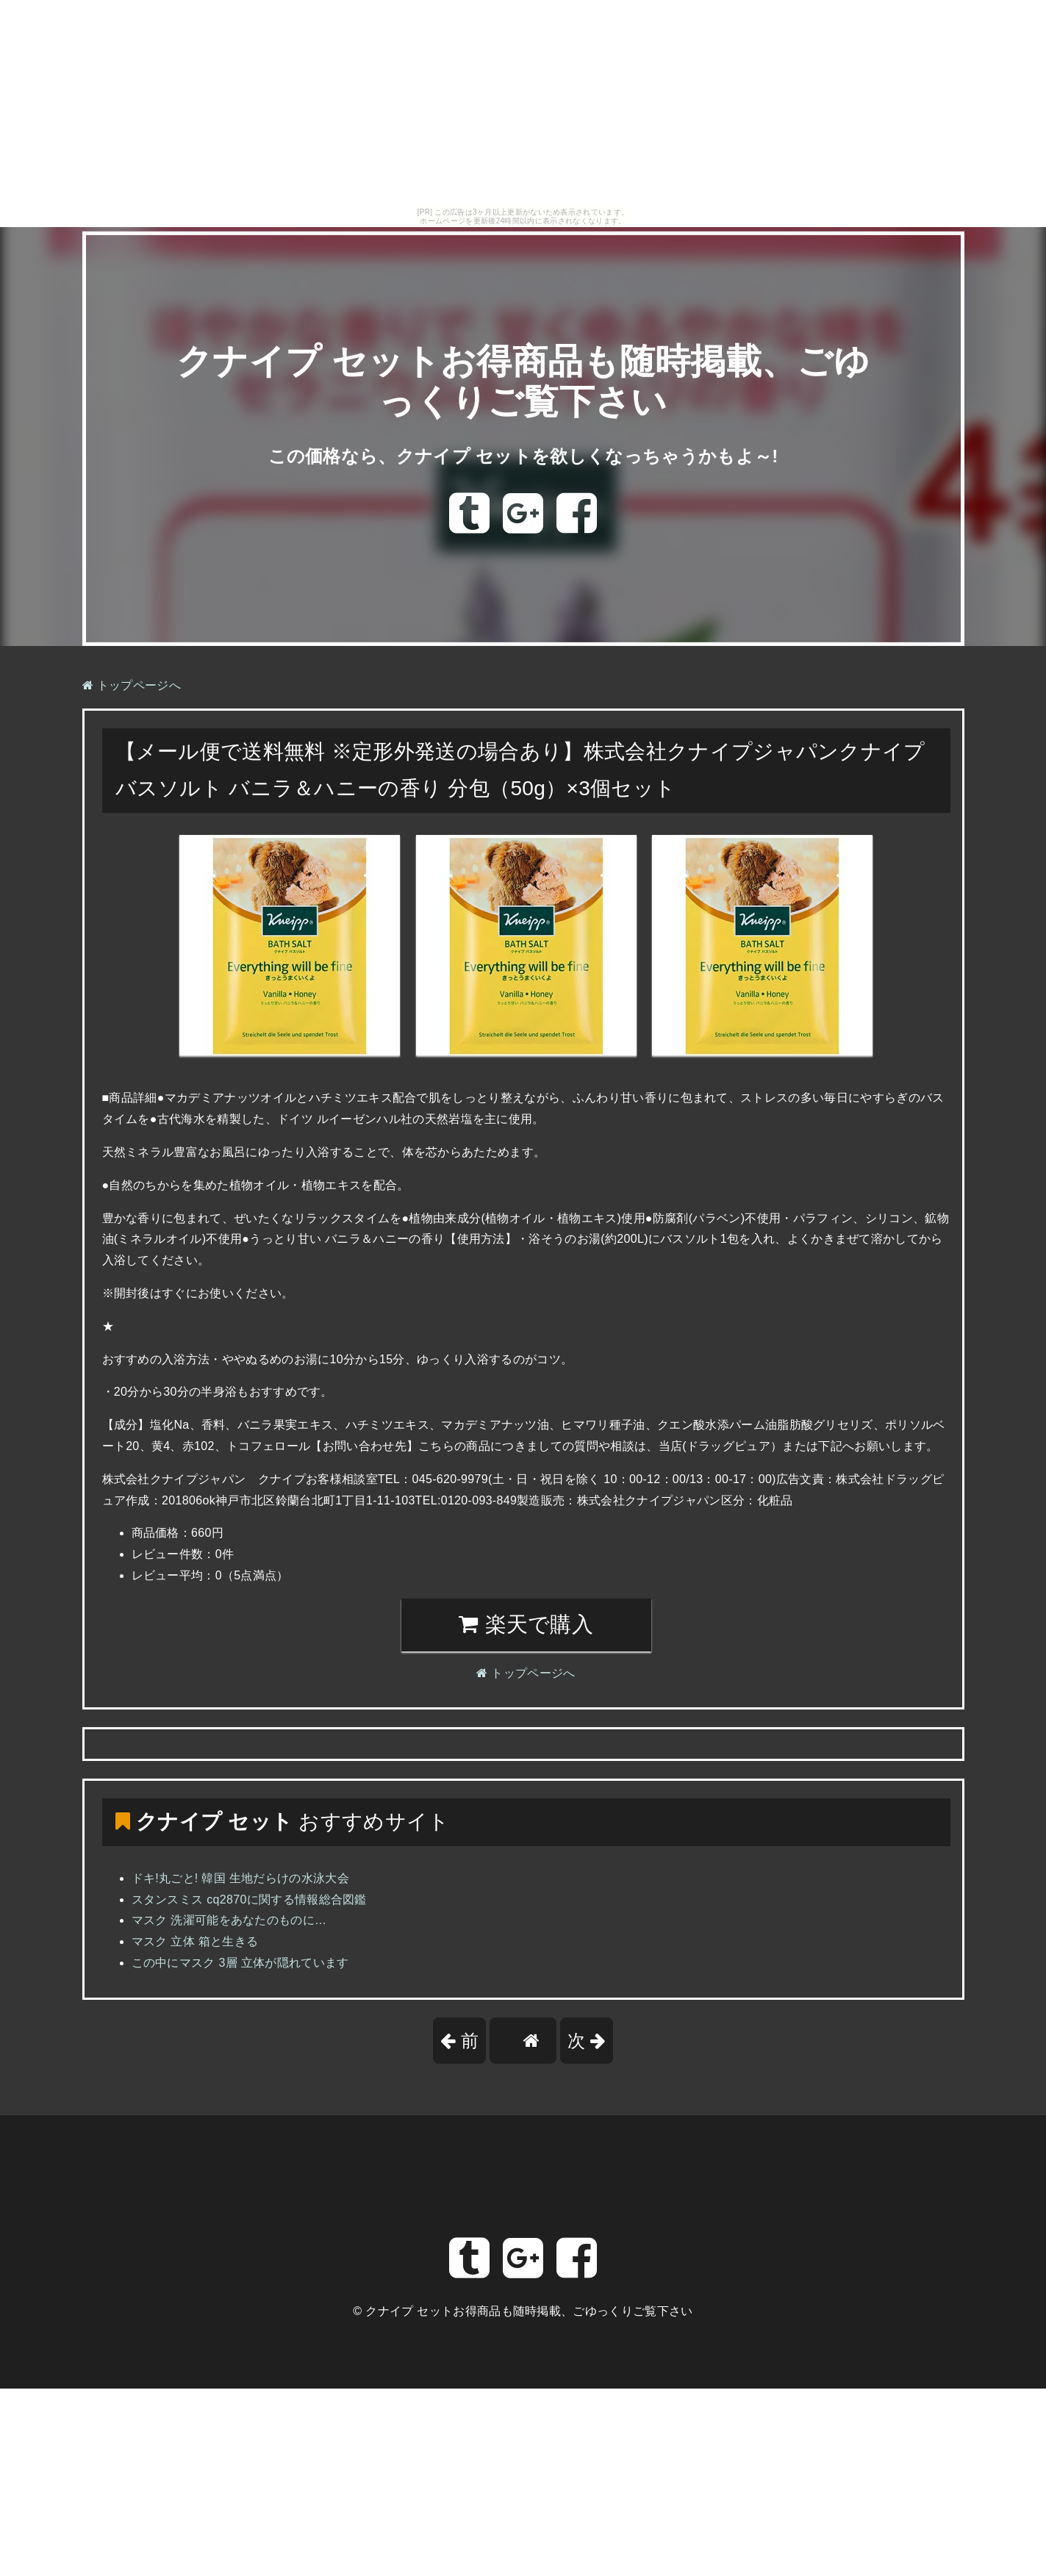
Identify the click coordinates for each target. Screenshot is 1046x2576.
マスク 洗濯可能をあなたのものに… (229, 1920)
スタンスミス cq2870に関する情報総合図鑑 (249, 1899)
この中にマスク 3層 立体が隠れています (240, 1962)
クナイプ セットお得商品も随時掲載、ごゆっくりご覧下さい (528, 2311)
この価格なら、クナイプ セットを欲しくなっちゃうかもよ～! (523, 456)
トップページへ (131, 685)
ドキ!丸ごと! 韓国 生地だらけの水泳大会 (241, 1878)
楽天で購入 (526, 1624)
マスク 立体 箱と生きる (195, 1941)
